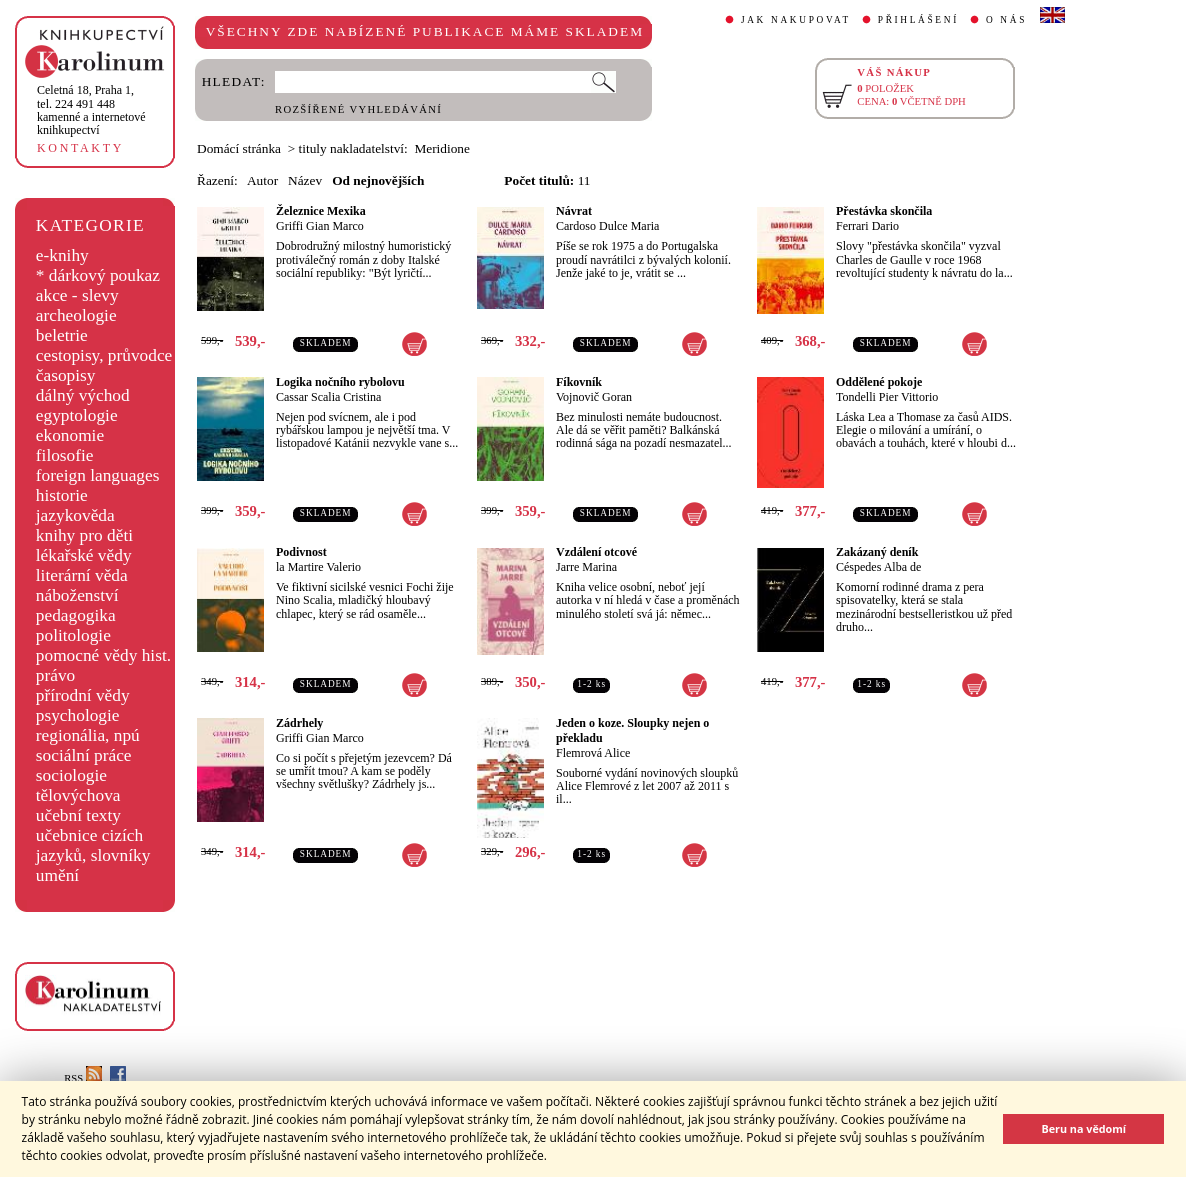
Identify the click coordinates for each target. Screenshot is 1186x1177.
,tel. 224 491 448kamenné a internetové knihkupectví (91, 110)
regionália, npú (88, 735)
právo (55, 675)
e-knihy (62, 255)
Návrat (574, 211)
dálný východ (83, 395)
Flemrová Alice (593, 753)
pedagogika (76, 615)
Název (305, 180)
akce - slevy (77, 295)
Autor (262, 180)
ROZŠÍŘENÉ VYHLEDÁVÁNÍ (358, 109)
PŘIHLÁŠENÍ (918, 20)
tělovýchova (78, 795)
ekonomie (70, 435)
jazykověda (75, 515)
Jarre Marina (586, 567)
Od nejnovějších (378, 180)
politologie (73, 635)
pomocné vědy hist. (103, 655)
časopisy (66, 375)
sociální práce (84, 755)
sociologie (71, 775)
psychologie (78, 715)
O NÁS (1006, 20)
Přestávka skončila (884, 211)
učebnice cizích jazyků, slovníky (93, 845)
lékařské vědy (84, 555)
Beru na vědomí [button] (1083, 1128)
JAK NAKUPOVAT (796, 20)
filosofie (65, 455)
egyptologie (77, 415)
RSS (83, 1078)
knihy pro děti (84, 535)
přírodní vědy (83, 695)
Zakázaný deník (877, 552)
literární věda (82, 575)
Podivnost (301, 552)
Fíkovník (579, 382)
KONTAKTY (80, 148)
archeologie (76, 315)
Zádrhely (299, 723)
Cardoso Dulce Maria (607, 226)
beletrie (62, 335)
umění (57, 875)
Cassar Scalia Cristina (328, 397)
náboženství (77, 595)
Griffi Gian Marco (320, 226)
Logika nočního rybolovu (340, 382)
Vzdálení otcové (596, 552)
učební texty (78, 815)
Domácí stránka (239, 148)
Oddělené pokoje (879, 382)
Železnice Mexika (321, 211)
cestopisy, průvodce (104, 355)
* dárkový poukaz (98, 275)
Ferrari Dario (867, 226)
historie (62, 495)
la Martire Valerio (318, 567)
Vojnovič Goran (594, 397)
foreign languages (98, 475)
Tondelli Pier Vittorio (887, 397)
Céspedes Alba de (878, 567)
